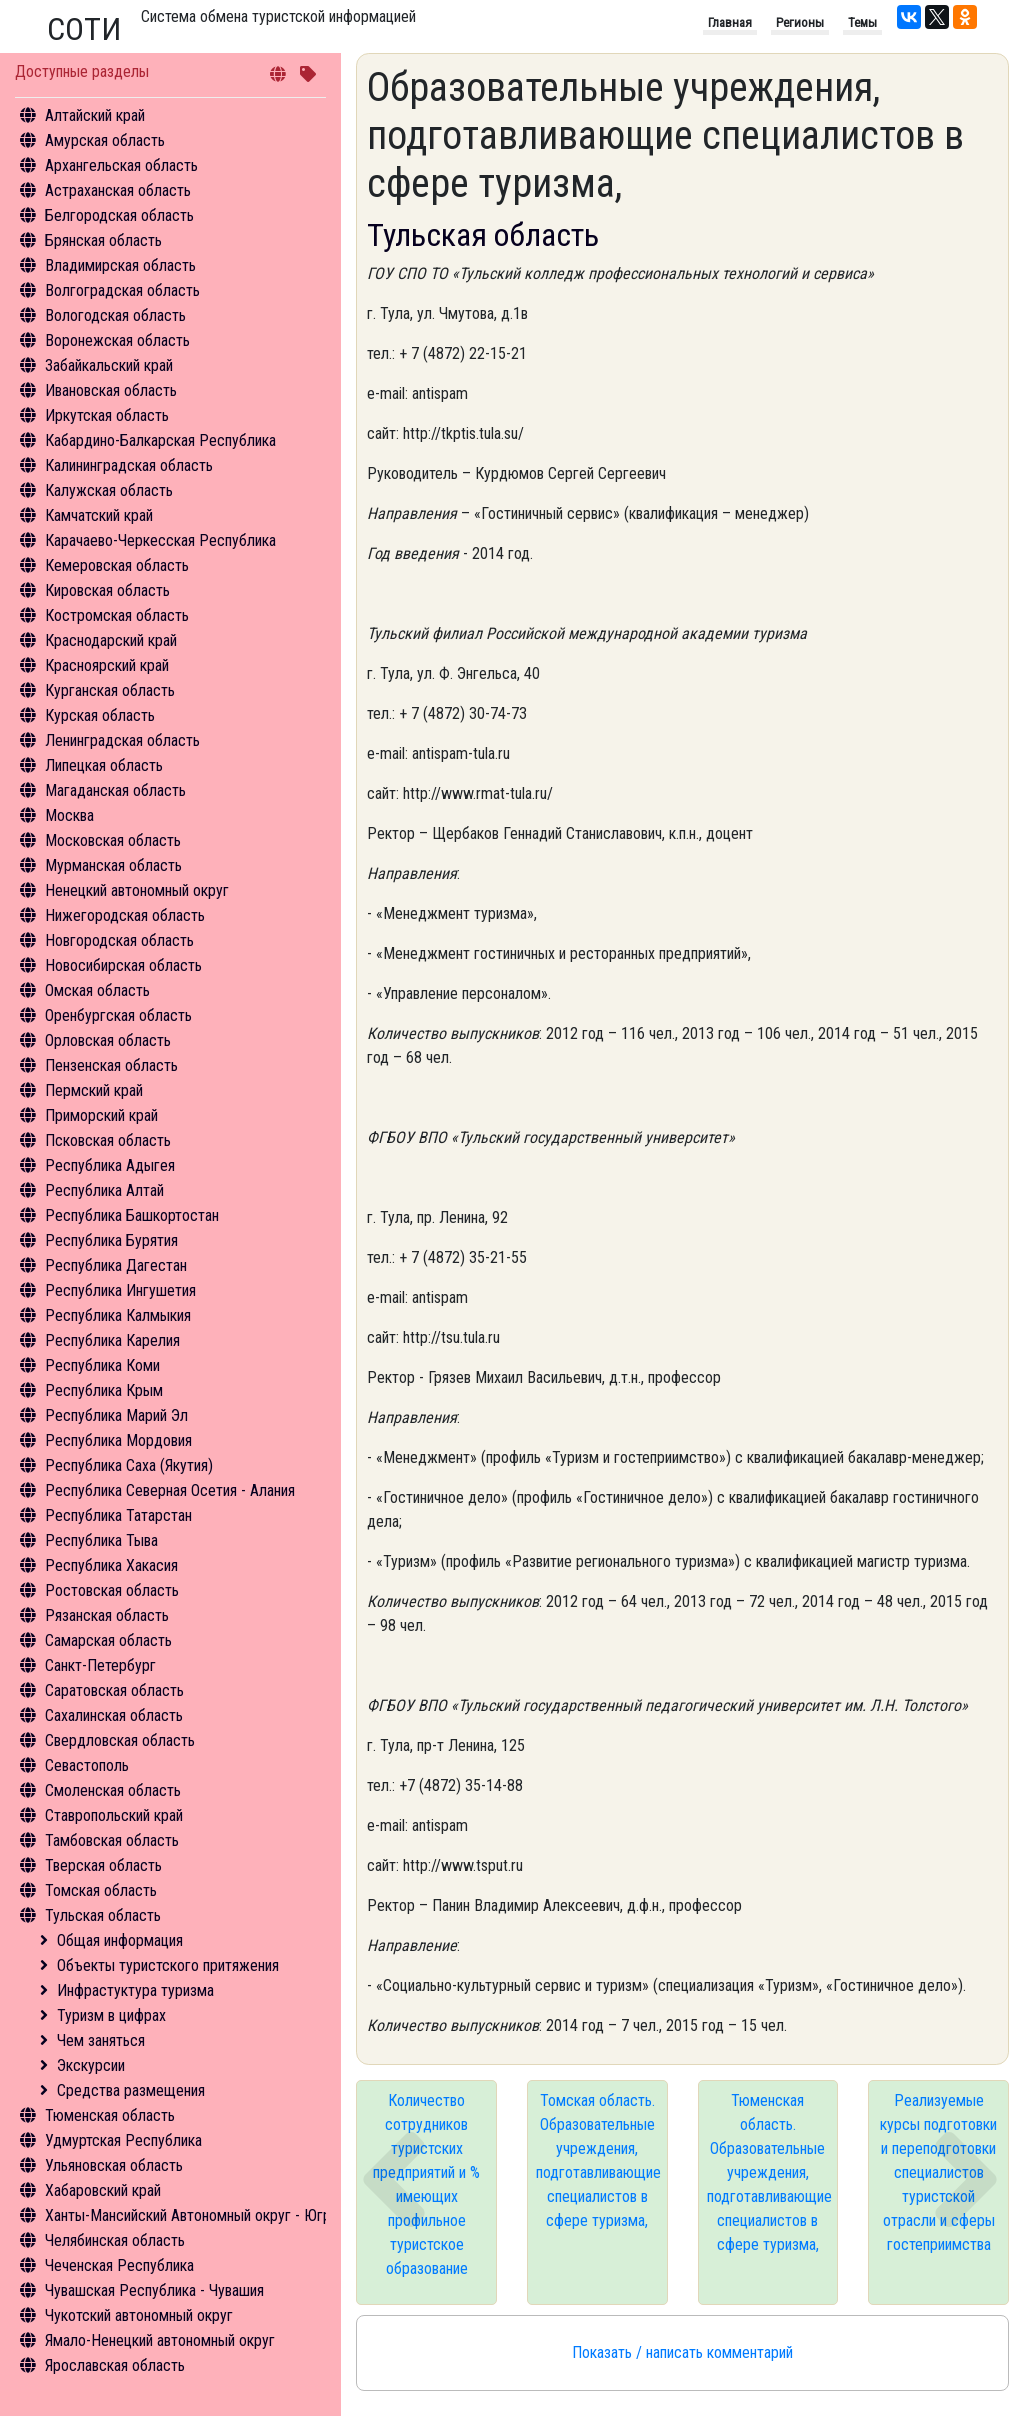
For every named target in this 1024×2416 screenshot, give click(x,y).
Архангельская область (121, 165)
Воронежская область (117, 340)
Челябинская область (115, 2240)
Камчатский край (99, 515)
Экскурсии (91, 2065)
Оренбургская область (118, 1015)
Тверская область (103, 1865)
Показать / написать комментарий (682, 2352)
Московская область (113, 840)
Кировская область (107, 590)
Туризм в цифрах (111, 2015)
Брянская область (103, 240)
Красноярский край (107, 665)
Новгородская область (119, 940)
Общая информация (120, 1940)
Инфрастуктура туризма (135, 1990)
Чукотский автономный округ (139, 2315)
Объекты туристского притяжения (168, 1965)
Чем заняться (101, 2040)
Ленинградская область (122, 740)
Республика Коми (102, 1365)
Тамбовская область (112, 1840)
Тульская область (103, 1915)
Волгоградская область (122, 290)
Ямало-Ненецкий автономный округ (160, 2340)
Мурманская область (113, 865)
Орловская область (108, 1040)
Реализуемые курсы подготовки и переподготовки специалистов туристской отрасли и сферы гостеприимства (938, 2172)
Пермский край (94, 1090)
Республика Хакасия (111, 1565)
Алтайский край (95, 115)
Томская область (101, 1890)
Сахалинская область (114, 1715)
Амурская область (105, 140)
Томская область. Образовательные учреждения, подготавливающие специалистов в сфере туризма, (598, 2160)
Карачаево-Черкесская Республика (160, 540)
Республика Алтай (104, 1190)
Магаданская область (115, 790)
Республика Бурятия (111, 1240)
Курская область (100, 715)
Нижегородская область (125, 915)
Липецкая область (104, 765)
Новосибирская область (123, 965)
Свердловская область (120, 1740)
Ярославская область (115, 2365)
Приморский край (101, 1115)
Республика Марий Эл (116, 1415)
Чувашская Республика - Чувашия (154, 2290)
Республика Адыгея (110, 1165)
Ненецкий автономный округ (137, 890)
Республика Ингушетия (120, 1290)
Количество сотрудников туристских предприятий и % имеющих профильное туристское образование (426, 2184)
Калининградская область (129, 465)
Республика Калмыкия (118, 1315)
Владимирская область (120, 265)
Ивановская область (111, 390)
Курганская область (110, 690)
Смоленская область (113, 1790)
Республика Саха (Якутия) (129, 1465)
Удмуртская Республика (123, 2140)
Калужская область (109, 490)
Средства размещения (131, 2090)
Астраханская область (118, 190)
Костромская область (117, 615)
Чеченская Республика (119, 2265)
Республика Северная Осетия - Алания (170, 1490)
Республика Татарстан (118, 1515)
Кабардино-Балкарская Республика (160, 440)
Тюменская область (110, 2115)
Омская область (97, 990)
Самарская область (108, 1640)
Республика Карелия (112, 1340)
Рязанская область (107, 1615)
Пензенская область (111, 1065)
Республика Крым (104, 1390)
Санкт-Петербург (100, 1665)
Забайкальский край (109, 365)
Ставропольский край (114, 1815)
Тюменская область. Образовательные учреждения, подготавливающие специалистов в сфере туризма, (769, 2172)
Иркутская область (107, 415)
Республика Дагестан (116, 1265)
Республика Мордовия (118, 1440)
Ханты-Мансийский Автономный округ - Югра (191, 2215)
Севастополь (87, 1765)
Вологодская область (115, 315)
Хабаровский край (103, 2190)
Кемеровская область (117, 565)
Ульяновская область (114, 2165)
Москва (69, 815)
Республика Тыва (101, 1540)
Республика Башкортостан (132, 1215)
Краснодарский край (111, 640)
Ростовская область (112, 1590)
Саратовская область (114, 1690)
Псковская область (108, 1140)
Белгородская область (119, 215)
